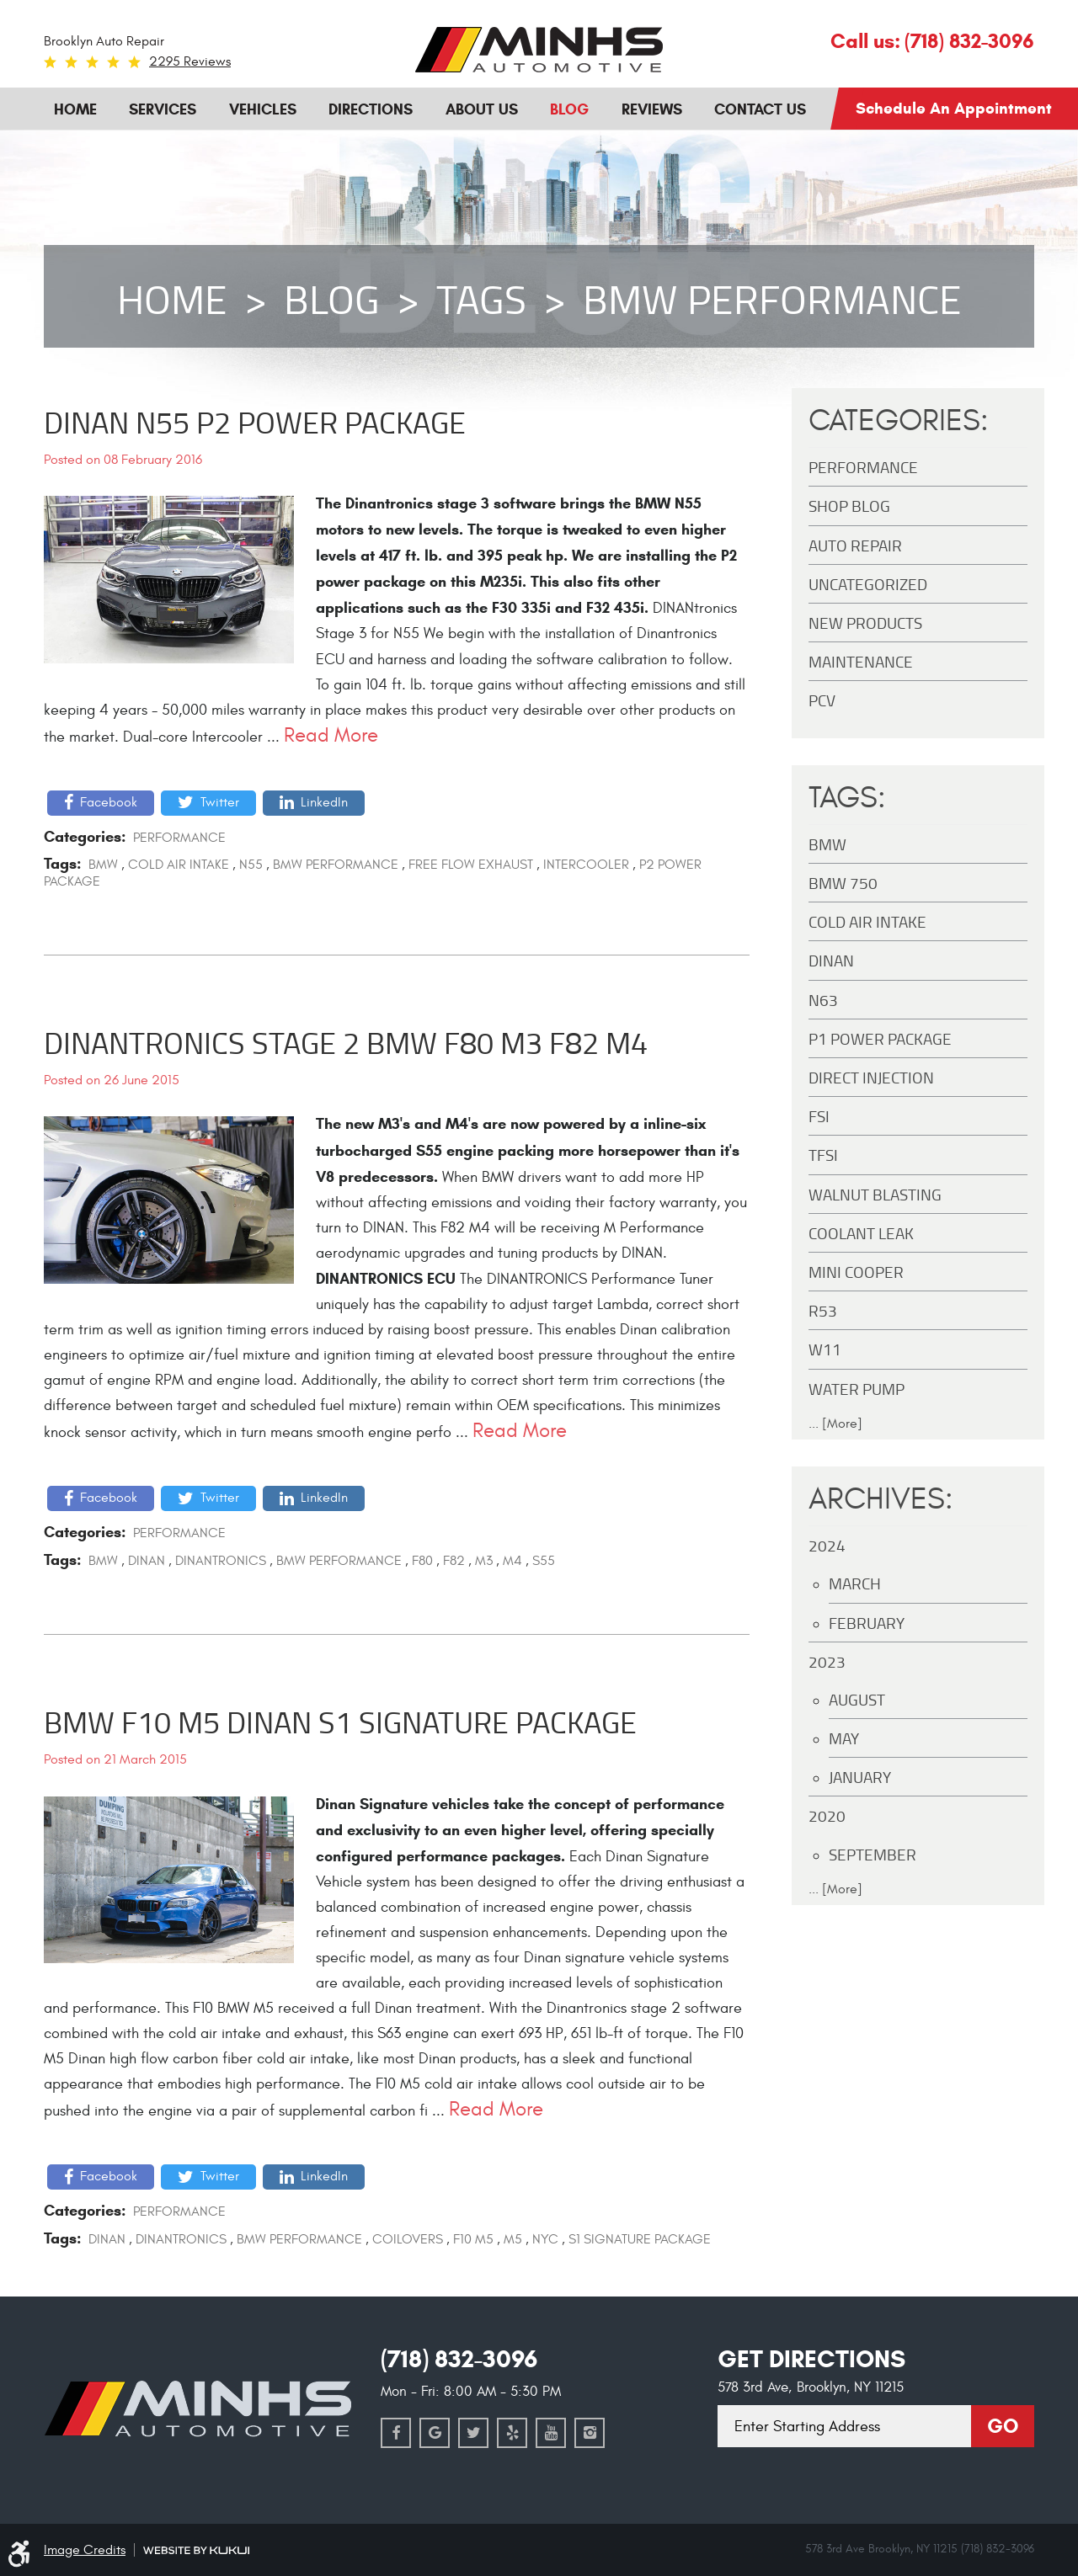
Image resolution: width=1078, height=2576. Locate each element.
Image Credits (84, 2549)
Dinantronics (220, 1560)
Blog (569, 109)
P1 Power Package (880, 1038)
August (857, 1699)
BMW (103, 864)
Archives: (880, 1499)
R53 (822, 1310)
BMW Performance (772, 299)
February (867, 1622)
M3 (484, 1560)
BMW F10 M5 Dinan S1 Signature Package (340, 1721)
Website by (196, 2550)
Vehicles (262, 109)
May (844, 1738)
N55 (251, 864)
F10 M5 (473, 2239)
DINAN (146, 1560)
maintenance (860, 661)
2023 (827, 1661)
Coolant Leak (861, 1232)
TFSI (823, 1154)
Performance (179, 837)
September (872, 1854)
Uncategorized (867, 583)
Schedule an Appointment (954, 108)
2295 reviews (190, 61)
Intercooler (586, 864)
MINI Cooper (856, 1271)
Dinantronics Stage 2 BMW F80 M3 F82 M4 (346, 1042)
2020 (827, 1815)
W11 (824, 1349)
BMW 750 (843, 882)
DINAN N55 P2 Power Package (255, 422)
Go (1002, 2426)
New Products (865, 622)
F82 (454, 1560)
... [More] (835, 1423)
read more (331, 735)
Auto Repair (855, 545)
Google (434, 2433)
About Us (482, 109)
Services (162, 109)
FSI (819, 1115)
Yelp (512, 2433)
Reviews (652, 109)
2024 (827, 1545)
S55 (543, 1560)
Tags (481, 299)
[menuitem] (75, 108)
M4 (512, 1560)
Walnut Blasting (875, 1194)
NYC (545, 2239)
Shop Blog (849, 505)
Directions (370, 109)
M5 (513, 2239)
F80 (422, 1560)
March (855, 1583)
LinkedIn (324, 802)
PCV (821, 700)
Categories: (898, 421)
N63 (823, 999)
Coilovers (407, 2239)
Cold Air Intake (178, 864)
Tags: (847, 798)
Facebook (108, 802)
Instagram (589, 2433)
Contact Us (760, 109)
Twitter (219, 802)
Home (75, 109)
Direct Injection (871, 1077)
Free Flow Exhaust (470, 864)
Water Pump (856, 1388)
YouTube (551, 2433)
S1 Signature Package (639, 2239)
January (860, 1776)
